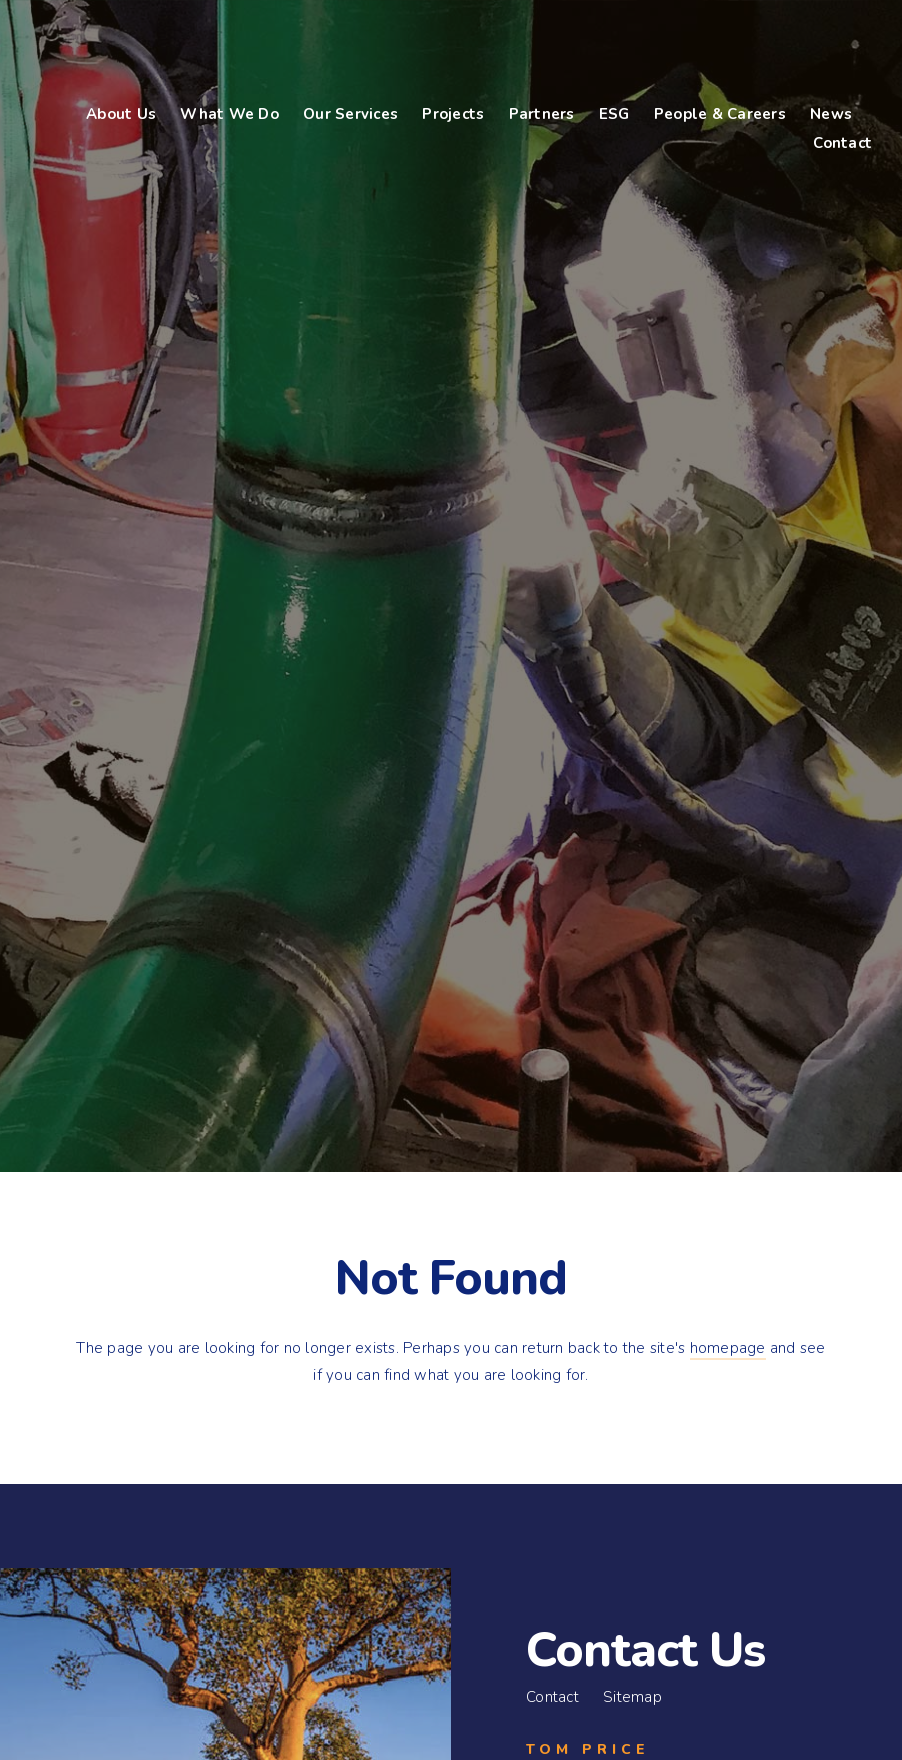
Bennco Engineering (155, 50)
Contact (552, 1697)
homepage (728, 1348)
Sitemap (632, 1697)
